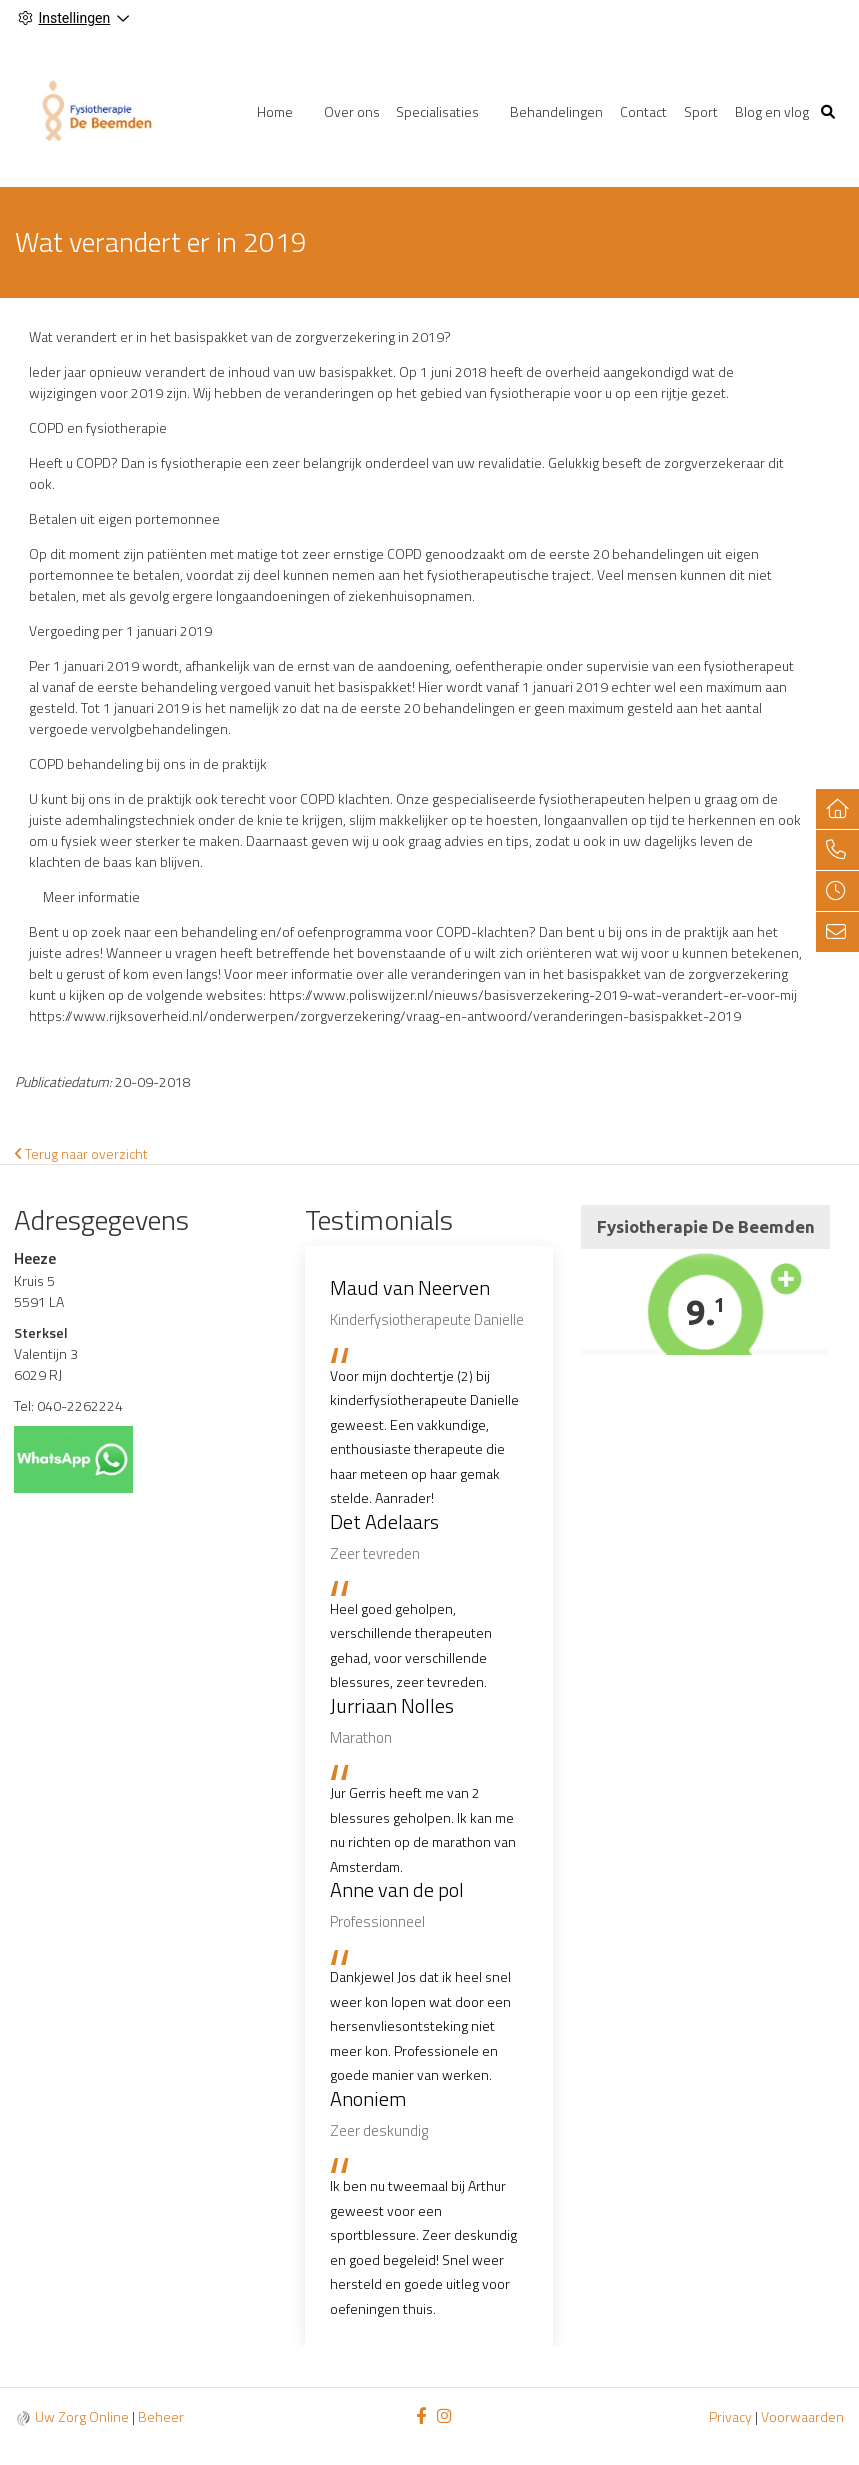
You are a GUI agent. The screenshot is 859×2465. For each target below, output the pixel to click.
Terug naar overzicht (81, 1153)
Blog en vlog (772, 111)
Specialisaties (437, 111)
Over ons (352, 111)
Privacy (730, 2416)
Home (275, 111)
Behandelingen (556, 111)
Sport (701, 111)
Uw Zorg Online (82, 2416)
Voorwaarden (802, 2416)
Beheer (161, 2416)
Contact (643, 111)
